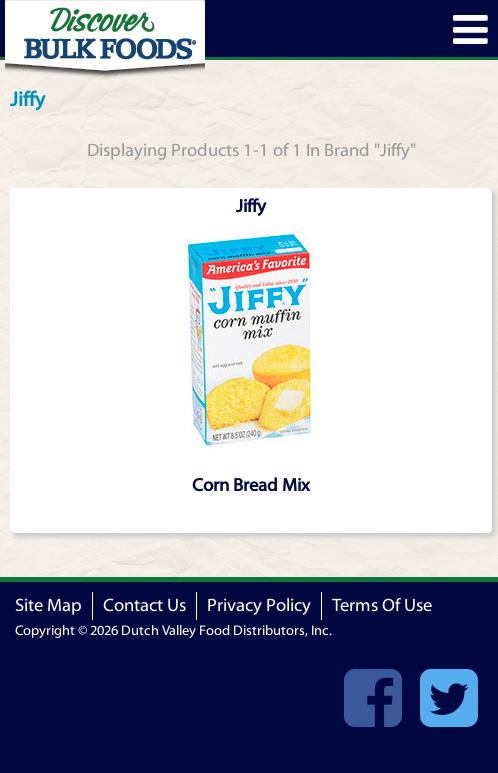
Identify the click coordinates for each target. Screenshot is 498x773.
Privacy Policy (259, 605)
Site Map (48, 605)
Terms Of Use (382, 605)
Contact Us (144, 605)
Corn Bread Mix (251, 485)
